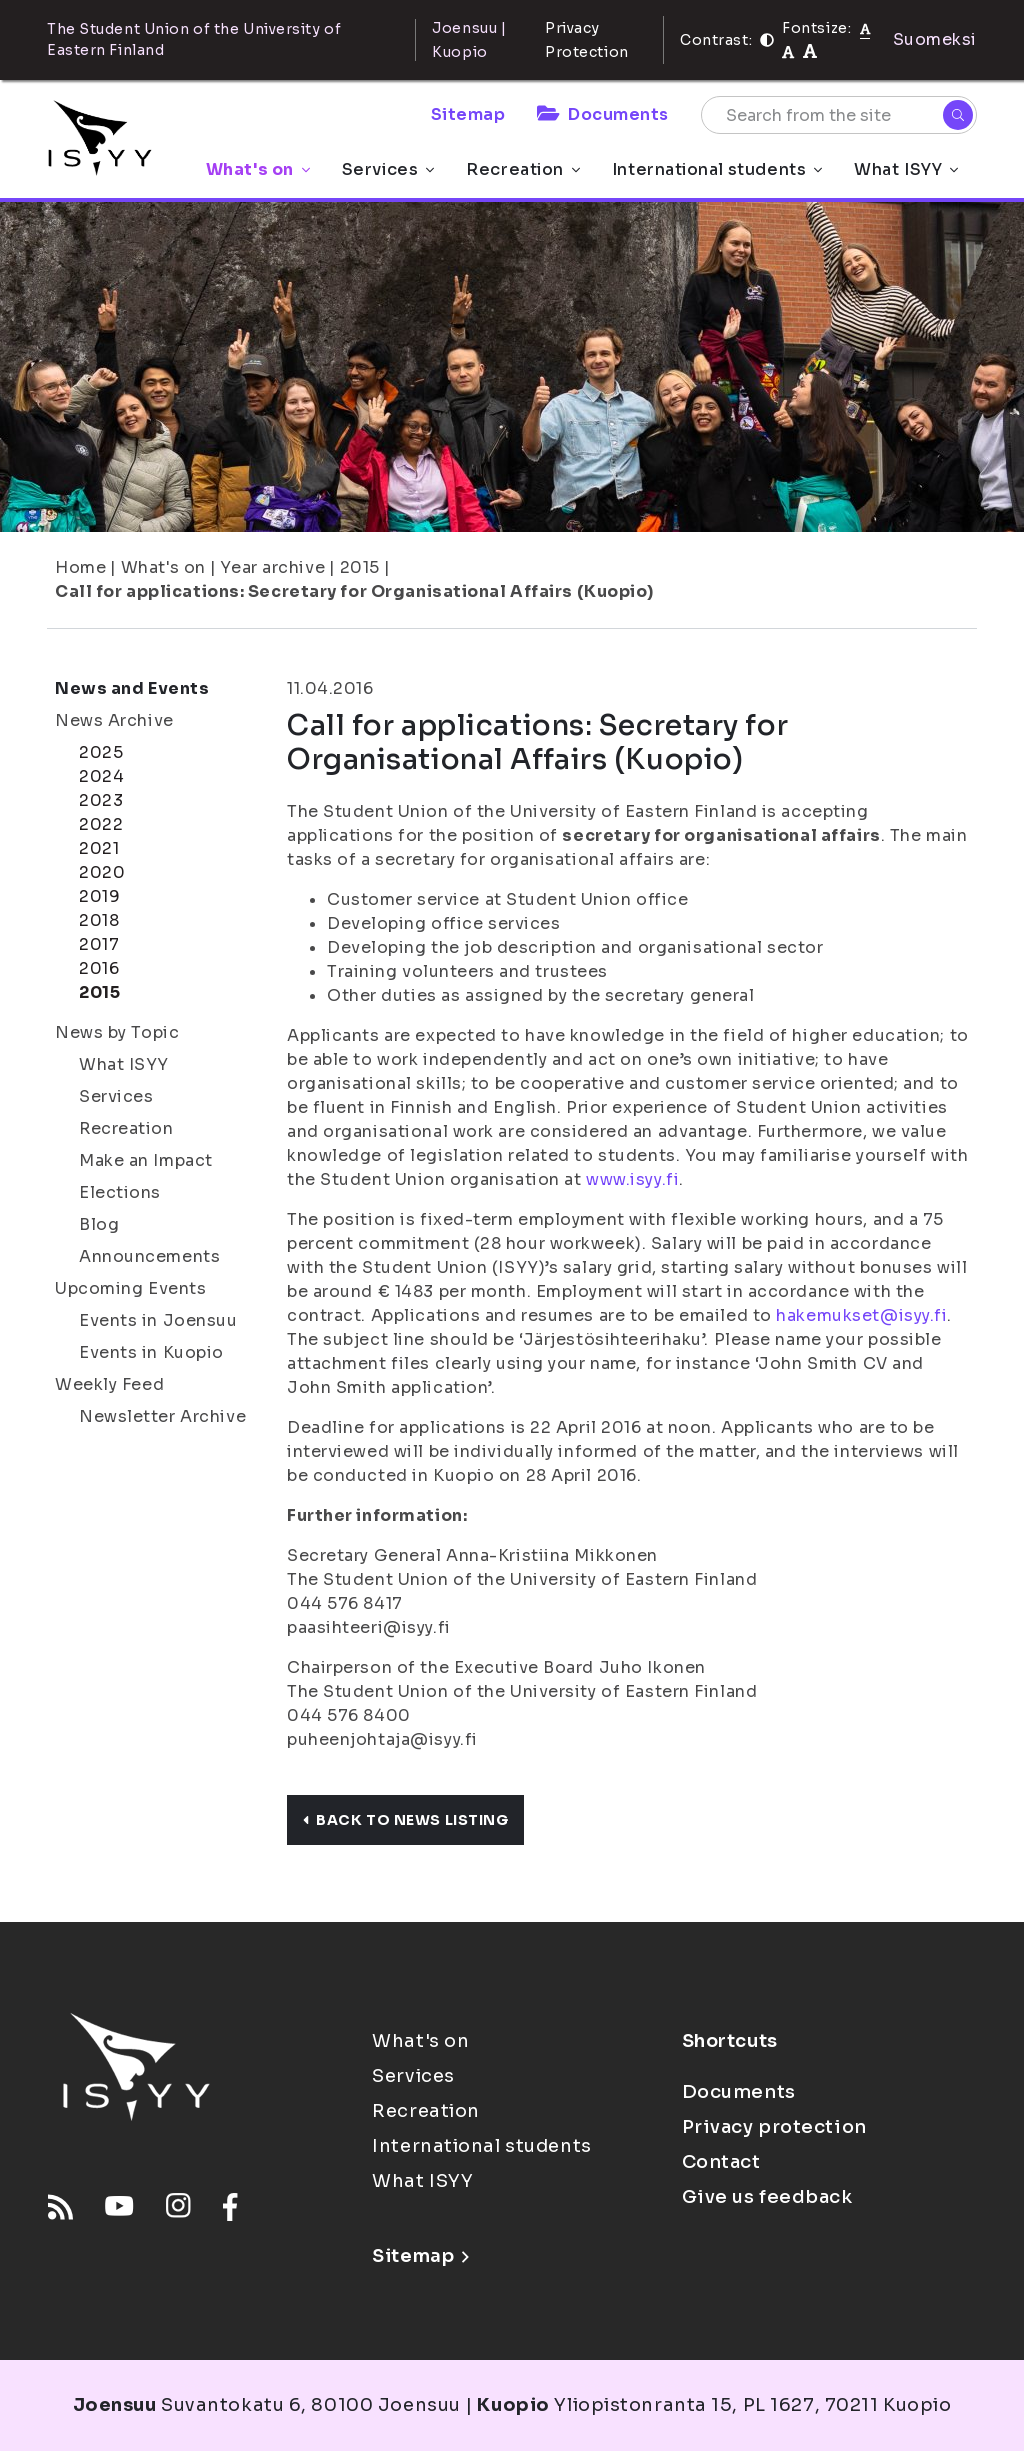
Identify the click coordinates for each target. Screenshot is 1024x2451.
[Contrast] (767, 40)
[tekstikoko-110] (788, 51)
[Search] (958, 115)
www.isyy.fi (632, 1179)
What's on (258, 169)
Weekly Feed (109, 1384)
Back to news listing (405, 1820)
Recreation (523, 169)
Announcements (149, 1256)
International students (717, 169)
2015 (360, 567)
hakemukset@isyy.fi (861, 1315)
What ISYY (906, 169)
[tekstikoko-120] (810, 51)
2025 (101, 752)
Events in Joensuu (158, 1320)
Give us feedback (767, 2197)
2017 (99, 944)
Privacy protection (774, 2127)
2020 (102, 872)
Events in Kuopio (151, 1352)
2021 (99, 848)
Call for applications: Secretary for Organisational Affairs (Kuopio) (354, 591)
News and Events (132, 688)
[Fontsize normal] (865, 28)
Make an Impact (146, 1160)
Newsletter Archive (162, 1416)
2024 (101, 776)
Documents (603, 114)
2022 (101, 824)
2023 (101, 800)
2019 (99, 896)
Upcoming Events (130, 1288)
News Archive (114, 720)
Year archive (272, 567)
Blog (99, 1224)
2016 (99, 968)
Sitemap (468, 114)
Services (388, 169)
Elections (120, 1192)
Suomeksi (935, 39)
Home (80, 567)
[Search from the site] (839, 115)
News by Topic (117, 1032)
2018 (99, 920)
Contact (721, 2162)
